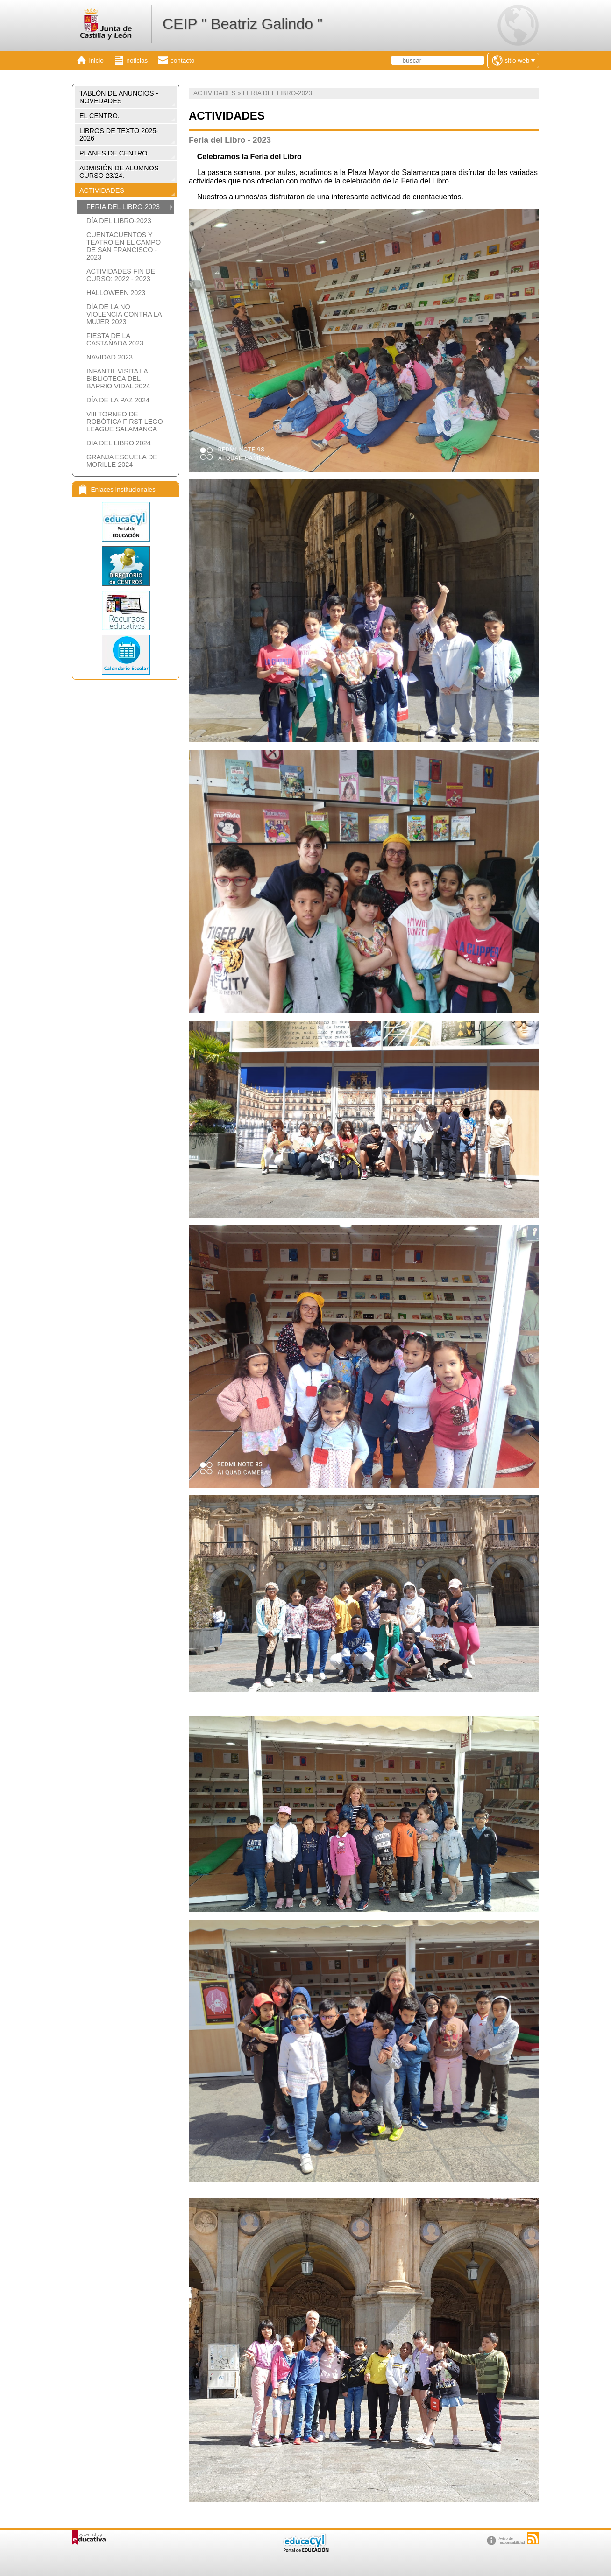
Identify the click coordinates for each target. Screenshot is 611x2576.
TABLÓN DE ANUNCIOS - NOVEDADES (118, 97)
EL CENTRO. (99, 116)
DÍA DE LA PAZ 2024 (117, 400)
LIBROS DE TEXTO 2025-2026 (118, 134)
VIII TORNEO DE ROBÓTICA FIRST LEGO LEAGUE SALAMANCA (124, 421)
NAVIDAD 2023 (109, 357)
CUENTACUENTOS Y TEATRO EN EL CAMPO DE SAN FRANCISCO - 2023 (123, 246)
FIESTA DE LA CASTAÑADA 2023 (114, 339)
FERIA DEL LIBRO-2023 (123, 207)
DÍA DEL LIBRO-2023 (118, 221)
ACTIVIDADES (101, 190)
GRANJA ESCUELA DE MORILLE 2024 (121, 460)
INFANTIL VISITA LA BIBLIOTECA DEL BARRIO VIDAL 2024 (118, 378)
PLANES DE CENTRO (113, 153)
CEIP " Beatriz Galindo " (242, 23)
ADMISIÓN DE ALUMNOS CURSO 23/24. (119, 171)
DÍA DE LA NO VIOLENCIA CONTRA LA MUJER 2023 (124, 314)
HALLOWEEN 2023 (115, 292)
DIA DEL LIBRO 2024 (118, 443)
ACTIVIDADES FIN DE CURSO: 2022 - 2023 (120, 274)
